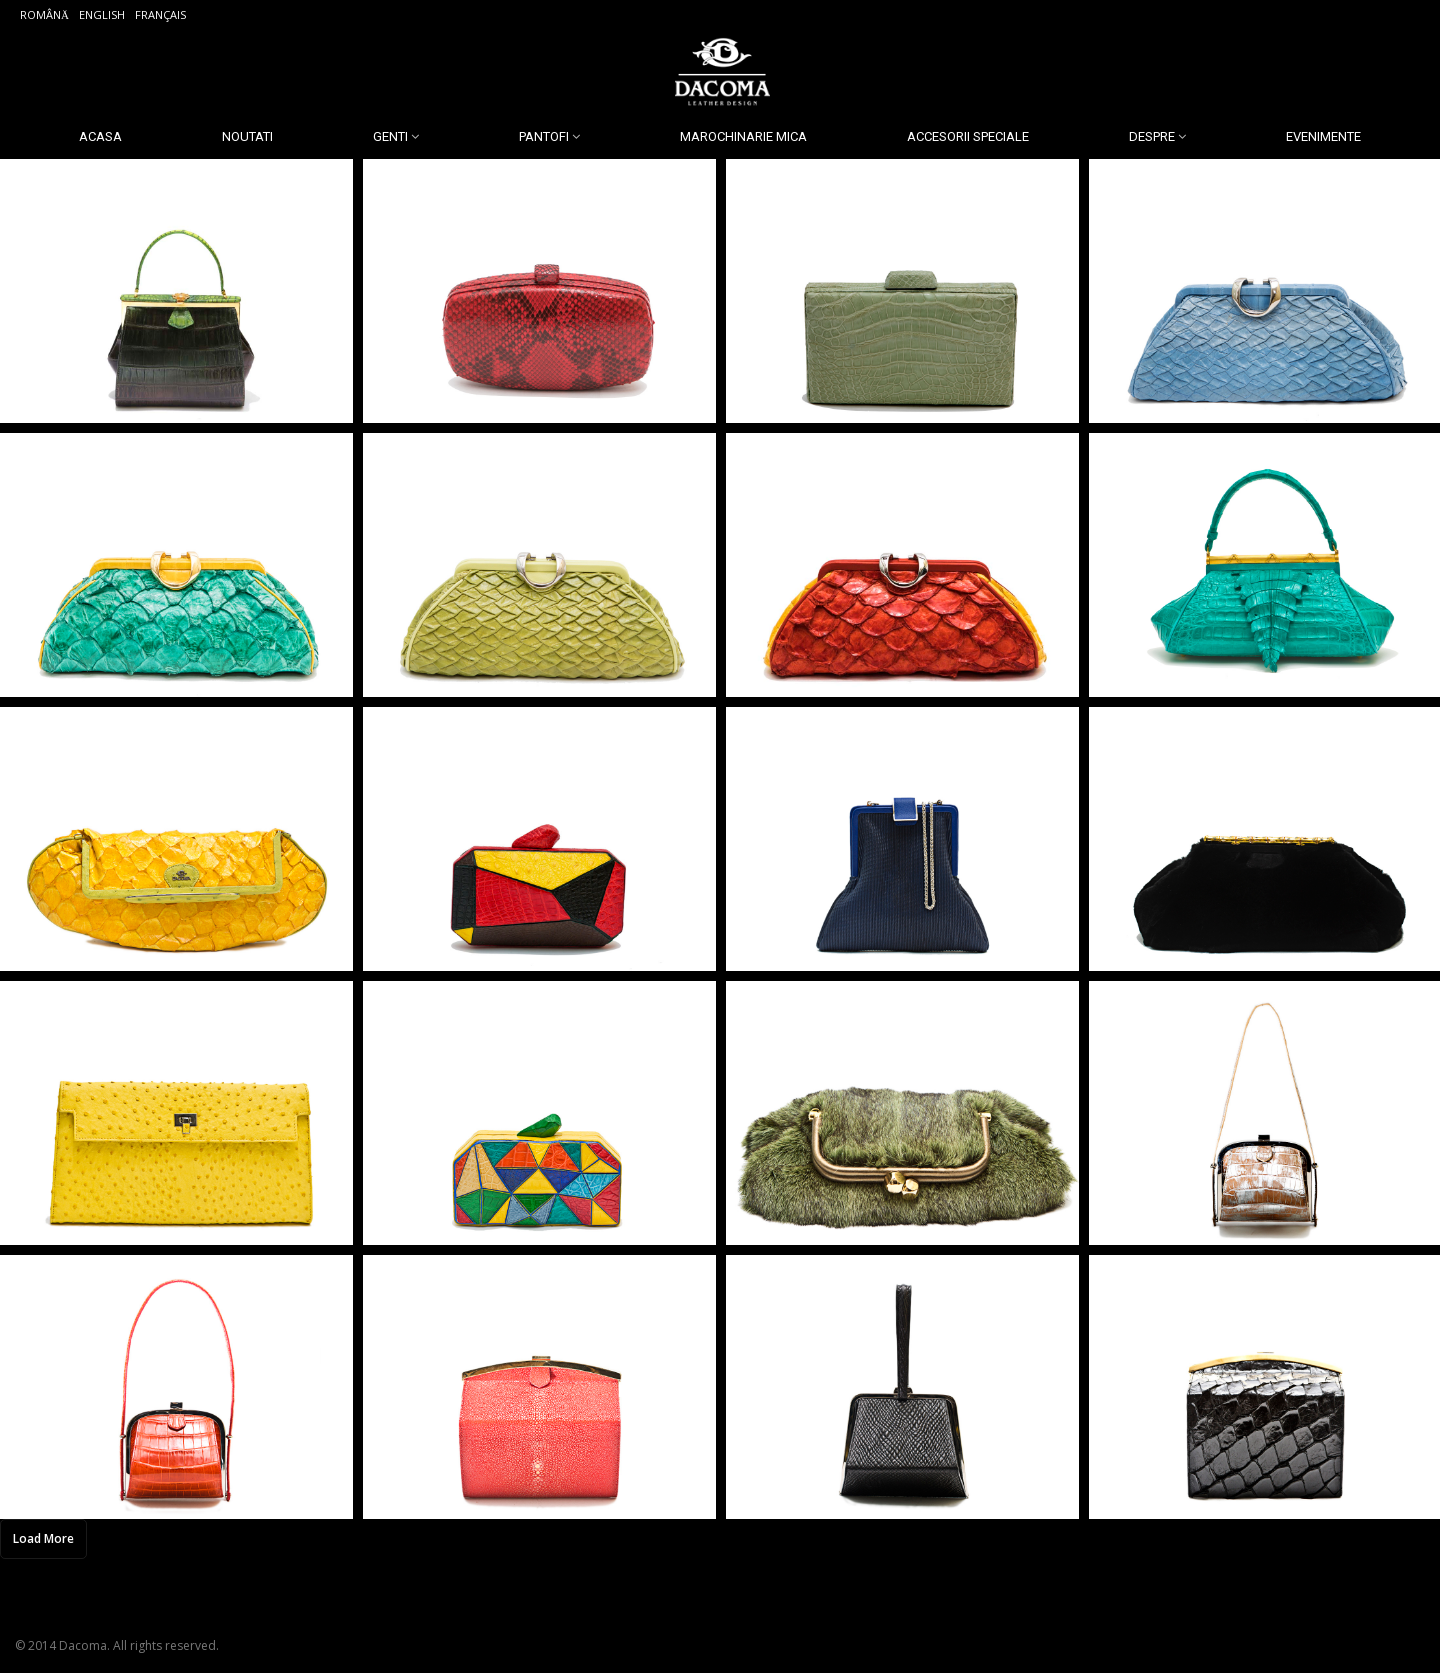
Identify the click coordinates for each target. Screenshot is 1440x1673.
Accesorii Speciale (968, 136)
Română (44, 14)
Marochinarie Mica (743, 136)
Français (160, 14)
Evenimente (1323, 136)
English (102, 14)
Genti (390, 136)
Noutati (247, 136)
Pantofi (544, 136)
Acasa (100, 136)
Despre (1152, 136)
